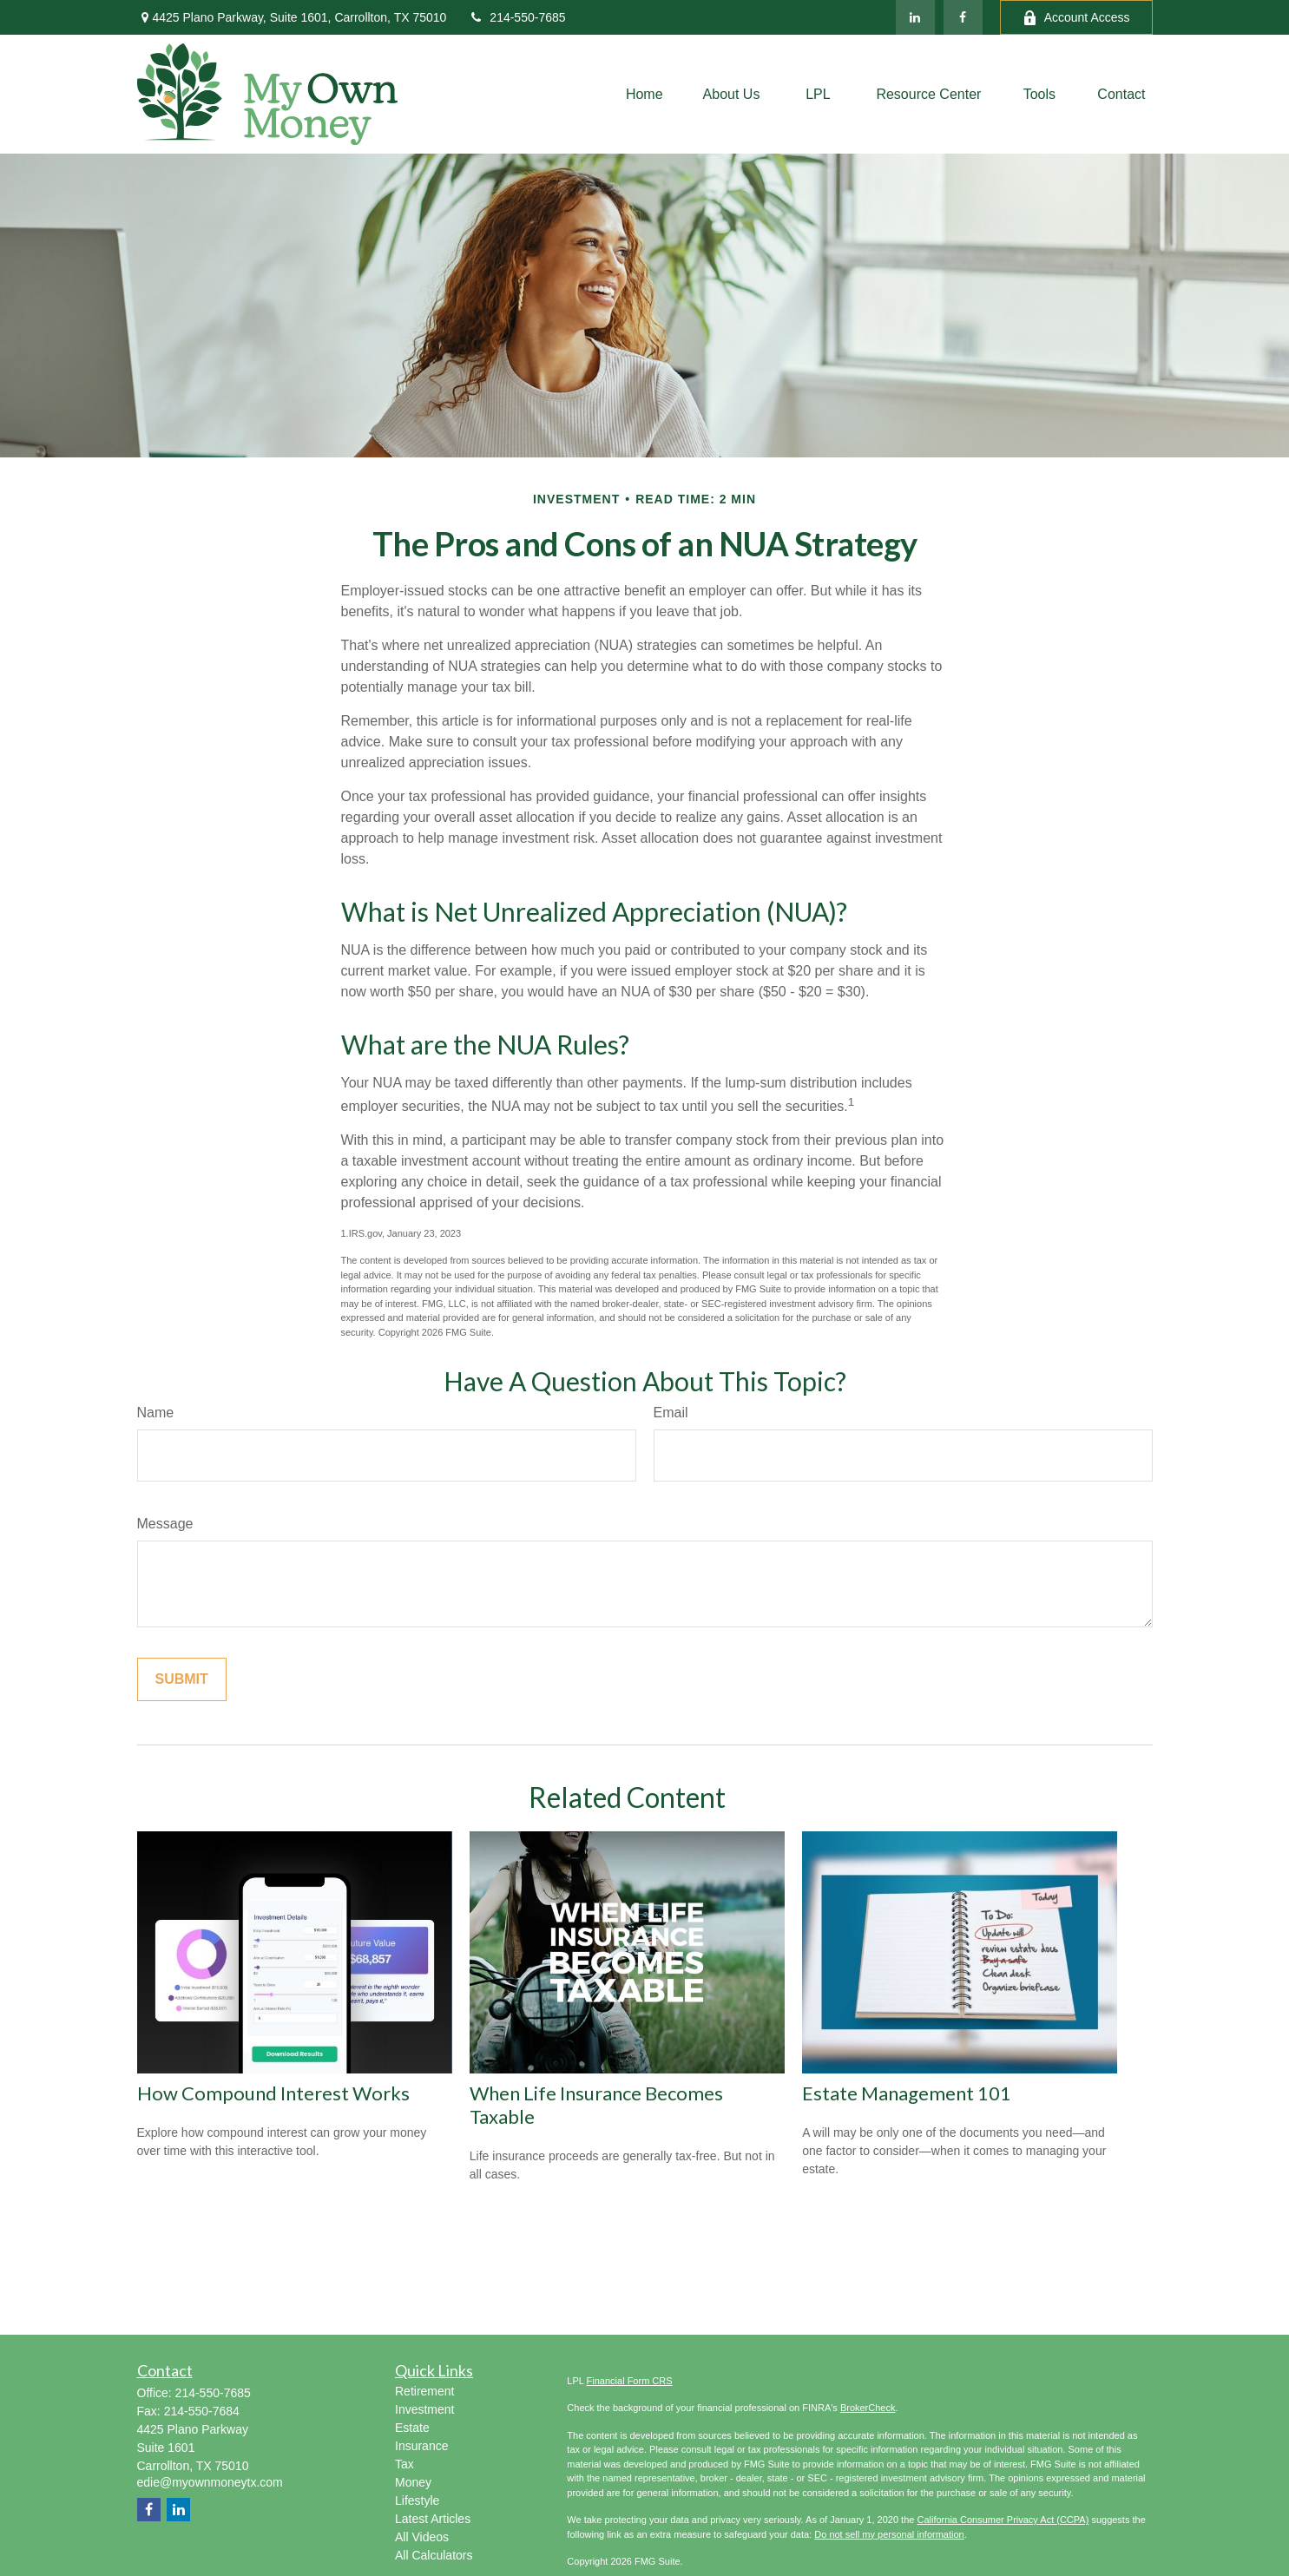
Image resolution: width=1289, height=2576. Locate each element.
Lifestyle (417, 2500)
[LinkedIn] (915, 17)
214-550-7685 (516, 17)
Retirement (424, 2391)
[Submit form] (182, 1679)
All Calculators (433, 2555)
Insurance (421, 2446)
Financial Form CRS (630, 2381)
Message (165, 1523)
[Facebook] (963, 17)
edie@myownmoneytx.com (210, 2482)
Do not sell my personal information (888, 2534)
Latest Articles (432, 2519)
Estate (412, 2428)
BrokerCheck (868, 2407)
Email (671, 1412)
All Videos (422, 2537)
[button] (644, 94)
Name (155, 1412)
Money (413, 2482)
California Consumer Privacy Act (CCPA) (1002, 2519)
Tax (404, 2464)
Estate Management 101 (906, 2093)
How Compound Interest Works (273, 2093)
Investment (424, 2409)
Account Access (1076, 17)
